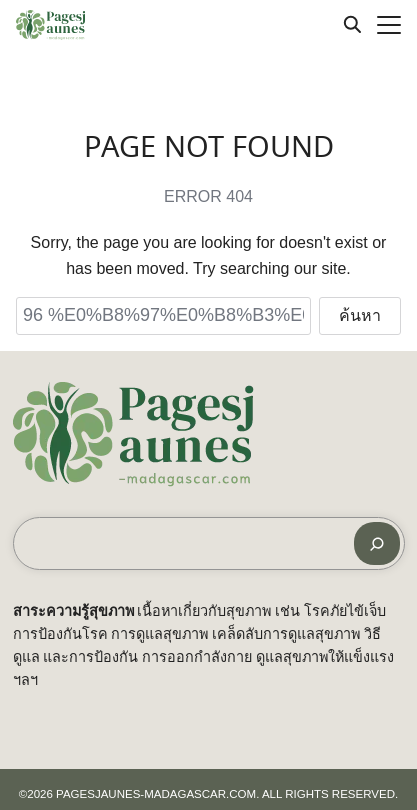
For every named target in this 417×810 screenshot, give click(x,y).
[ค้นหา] (376, 543)
